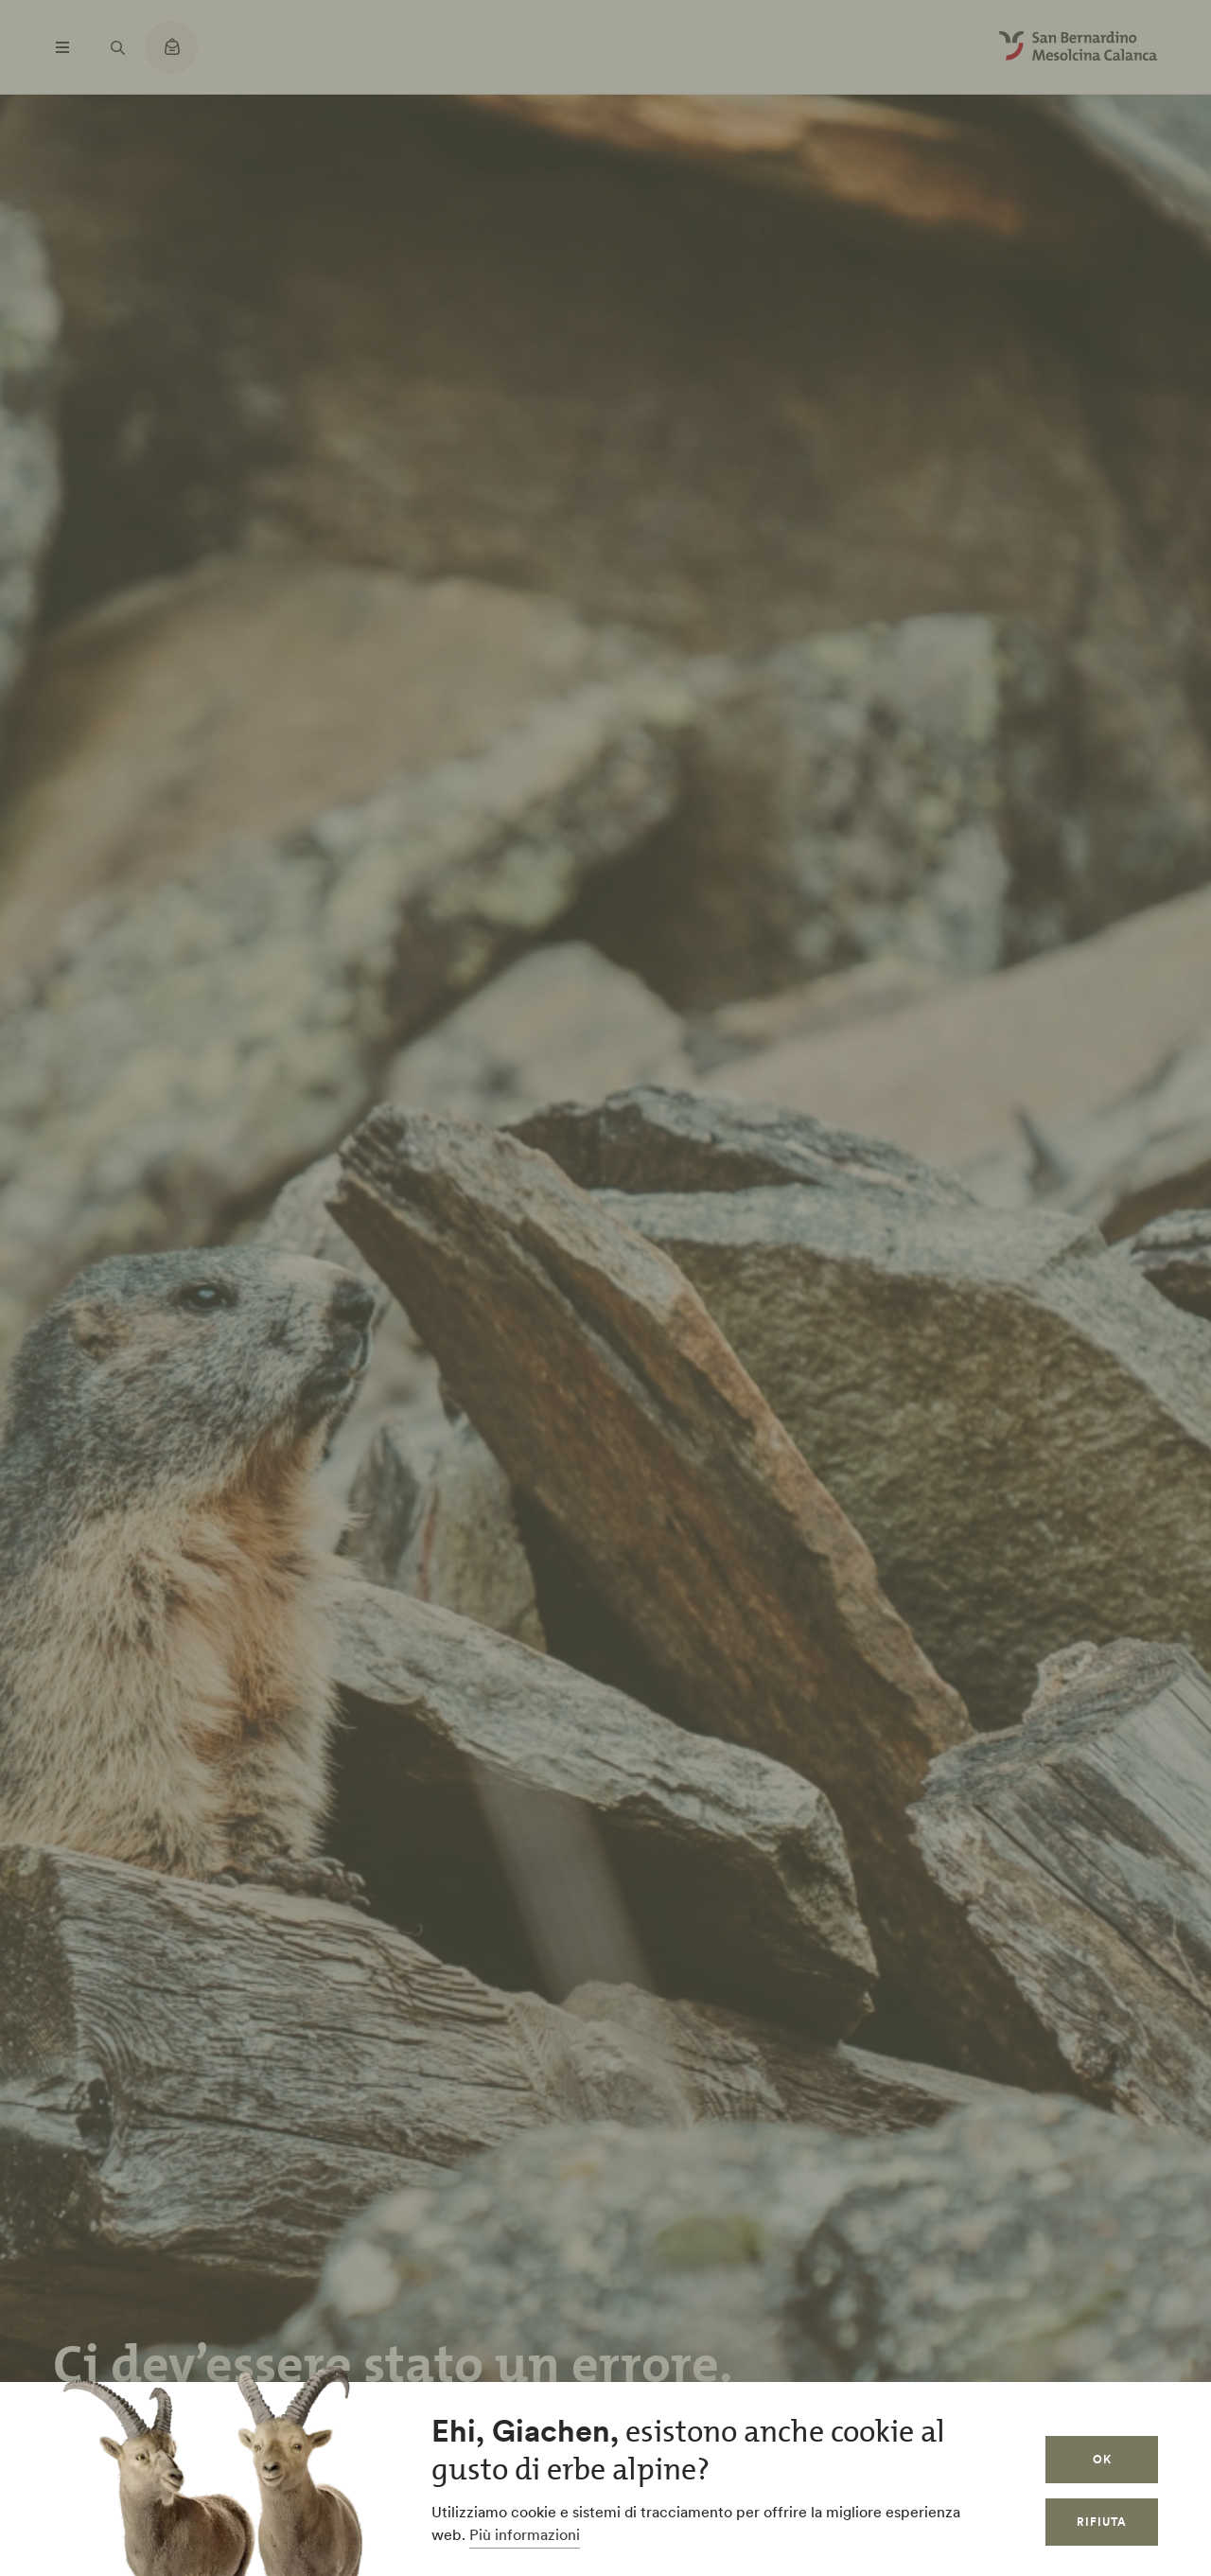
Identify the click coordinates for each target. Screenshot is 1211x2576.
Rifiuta (1102, 2521)
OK (1102, 2459)
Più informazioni (524, 2534)
